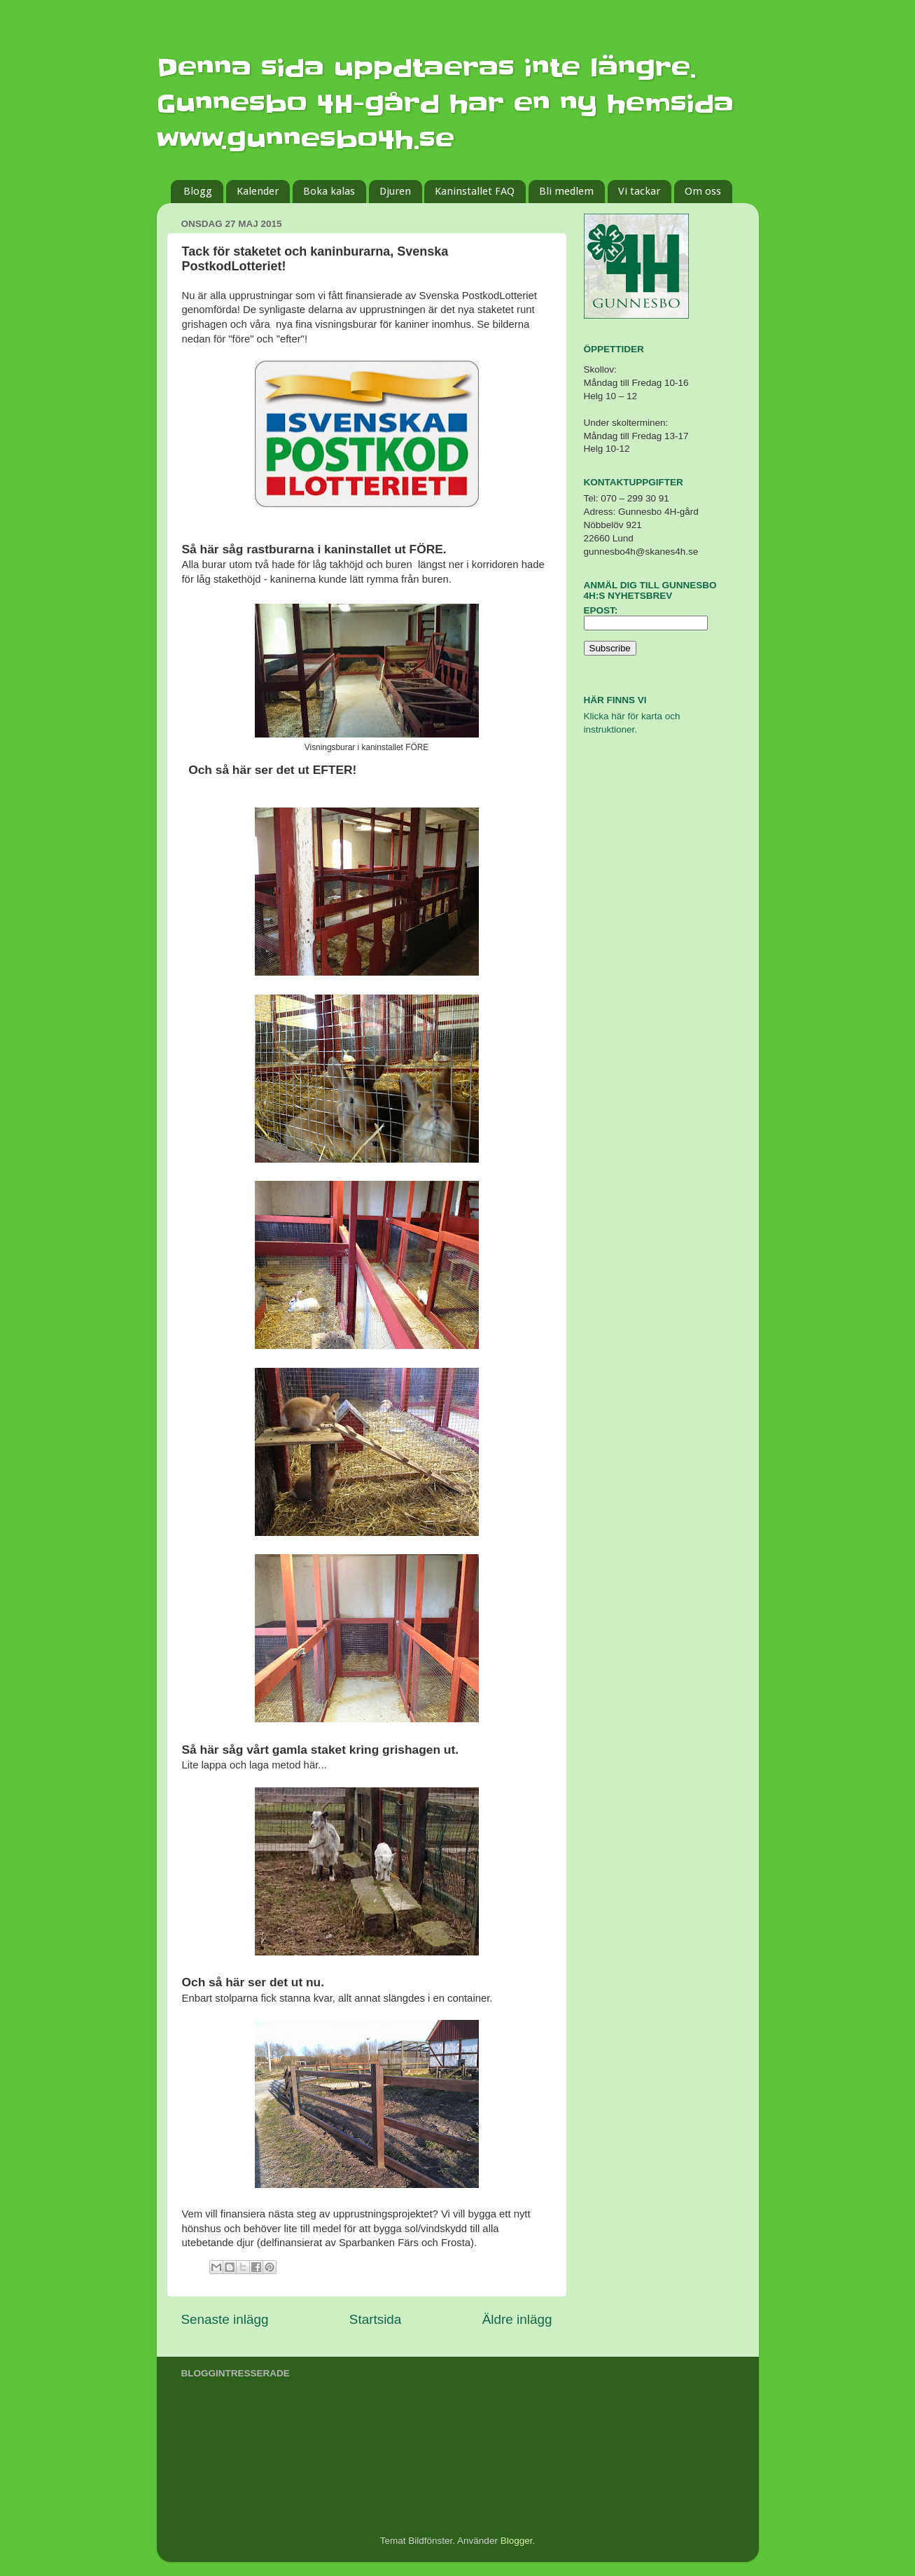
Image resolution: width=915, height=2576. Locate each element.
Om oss (703, 191)
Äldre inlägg (517, 2319)
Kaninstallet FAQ (475, 191)
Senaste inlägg (225, 2319)
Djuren (395, 191)
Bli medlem (566, 191)
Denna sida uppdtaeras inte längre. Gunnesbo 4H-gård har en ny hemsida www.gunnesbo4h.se (445, 103)
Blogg (197, 191)
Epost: (601, 610)
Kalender (258, 191)
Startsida (375, 2319)
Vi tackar (639, 191)
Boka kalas (329, 191)
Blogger (517, 2540)
